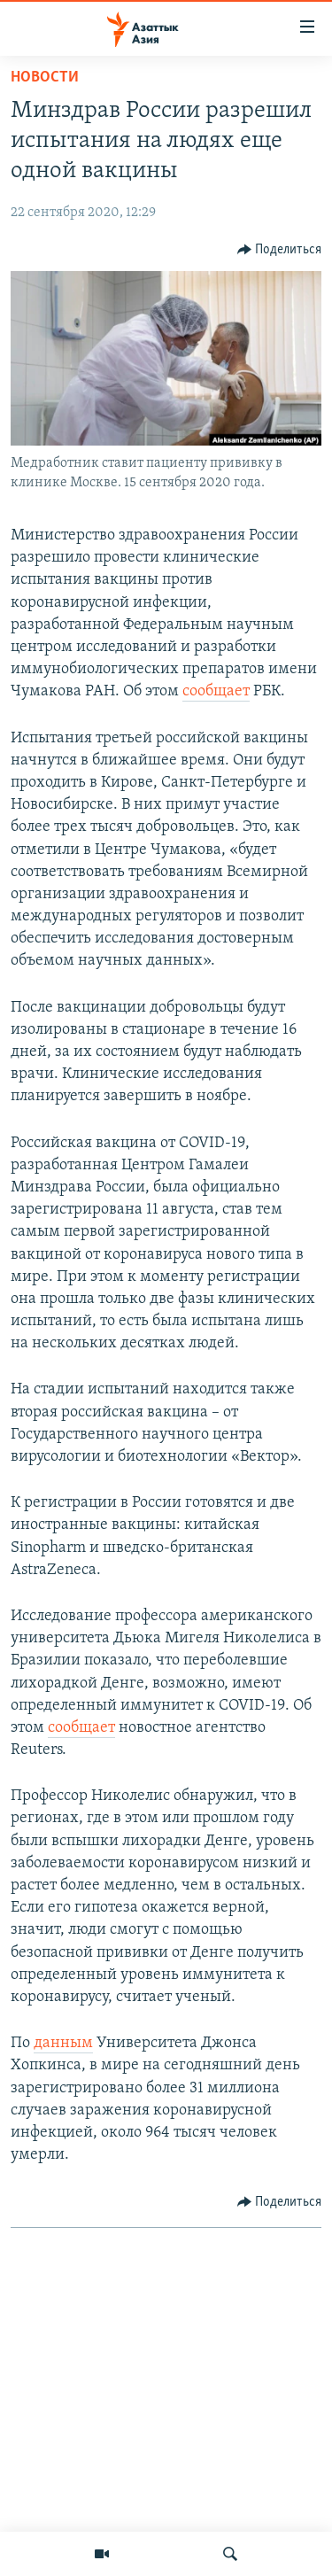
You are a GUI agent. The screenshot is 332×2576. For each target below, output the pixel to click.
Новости (45, 77)
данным (63, 2043)
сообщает (216, 691)
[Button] (279, 250)
